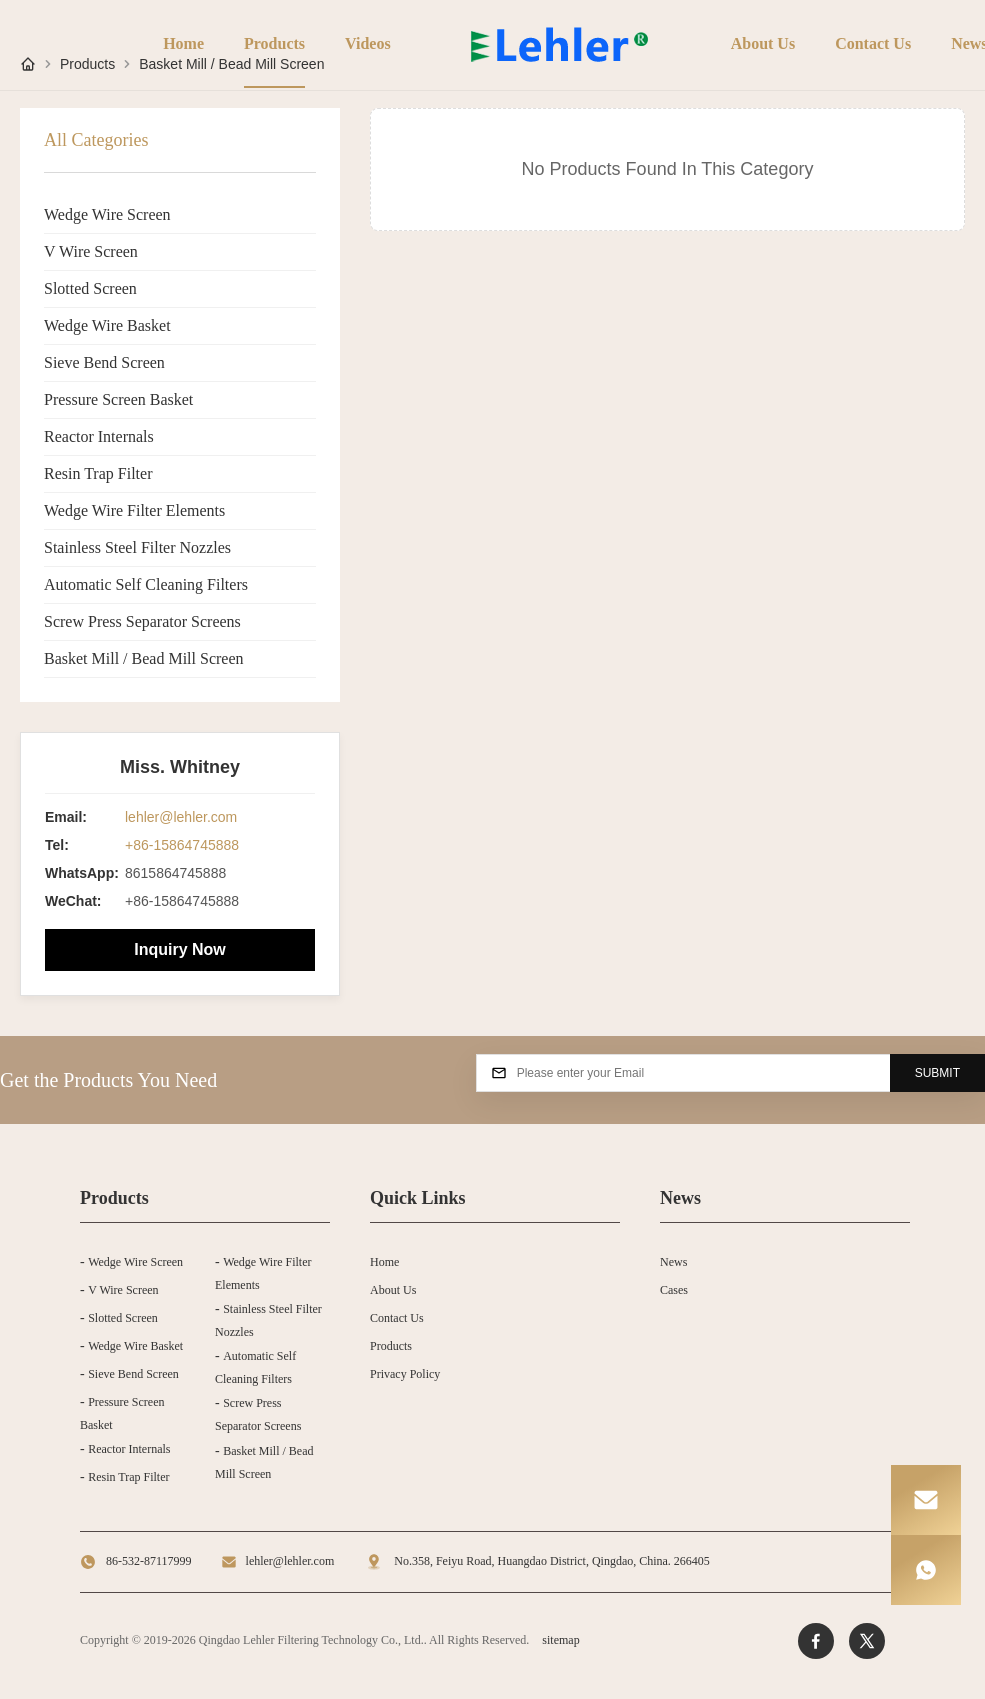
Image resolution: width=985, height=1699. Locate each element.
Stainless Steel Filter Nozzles (137, 547)
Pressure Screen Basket (118, 399)
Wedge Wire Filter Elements (134, 510)
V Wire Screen (91, 251)
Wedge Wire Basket (107, 325)
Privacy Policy (405, 1374)
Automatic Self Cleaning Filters (146, 584)
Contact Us (873, 43)
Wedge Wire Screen (107, 214)
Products (274, 43)
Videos (368, 43)
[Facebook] (816, 1641)
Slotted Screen (90, 288)
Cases (674, 1290)
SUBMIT (937, 1073)
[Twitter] (867, 1641)
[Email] (926, 1500)
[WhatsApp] (926, 1570)
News (673, 1262)
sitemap (560, 1640)
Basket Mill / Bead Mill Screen (144, 658)
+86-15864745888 (182, 845)
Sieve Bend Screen (104, 362)
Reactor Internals (99, 436)
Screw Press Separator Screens (142, 621)
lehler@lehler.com (181, 817)
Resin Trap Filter (98, 473)
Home (183, 43)
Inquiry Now (180, 949)
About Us (763, 43)
